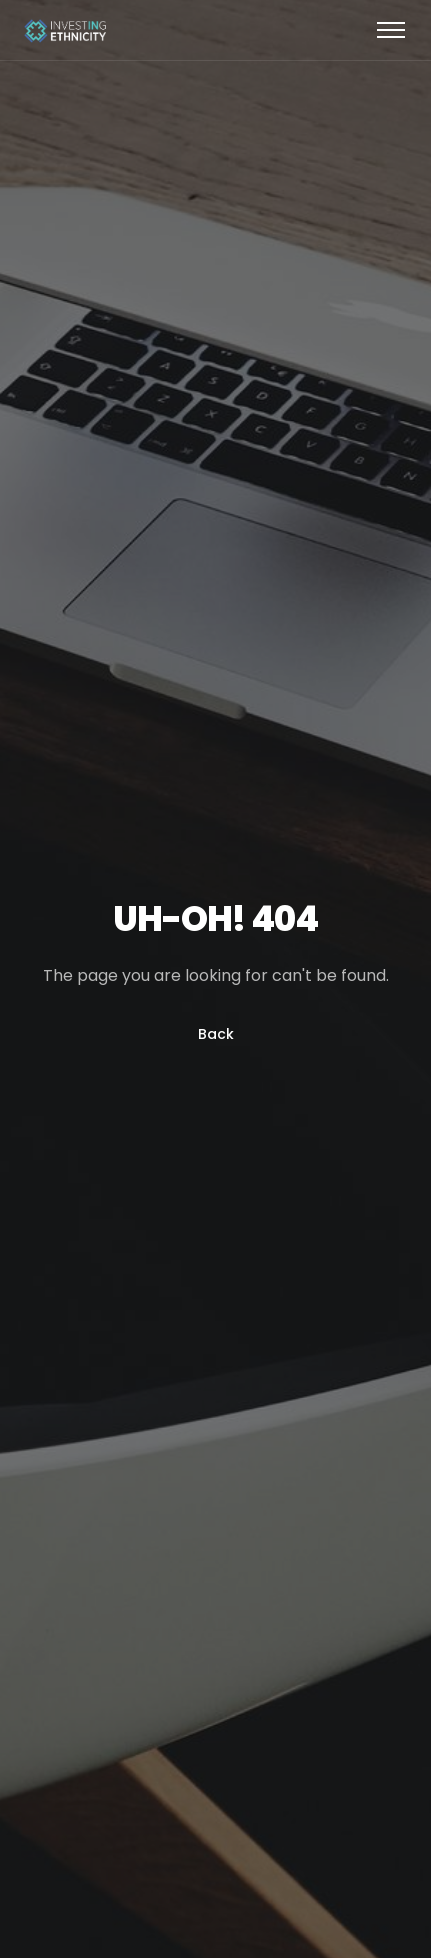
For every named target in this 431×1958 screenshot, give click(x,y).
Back (216, 1034)
